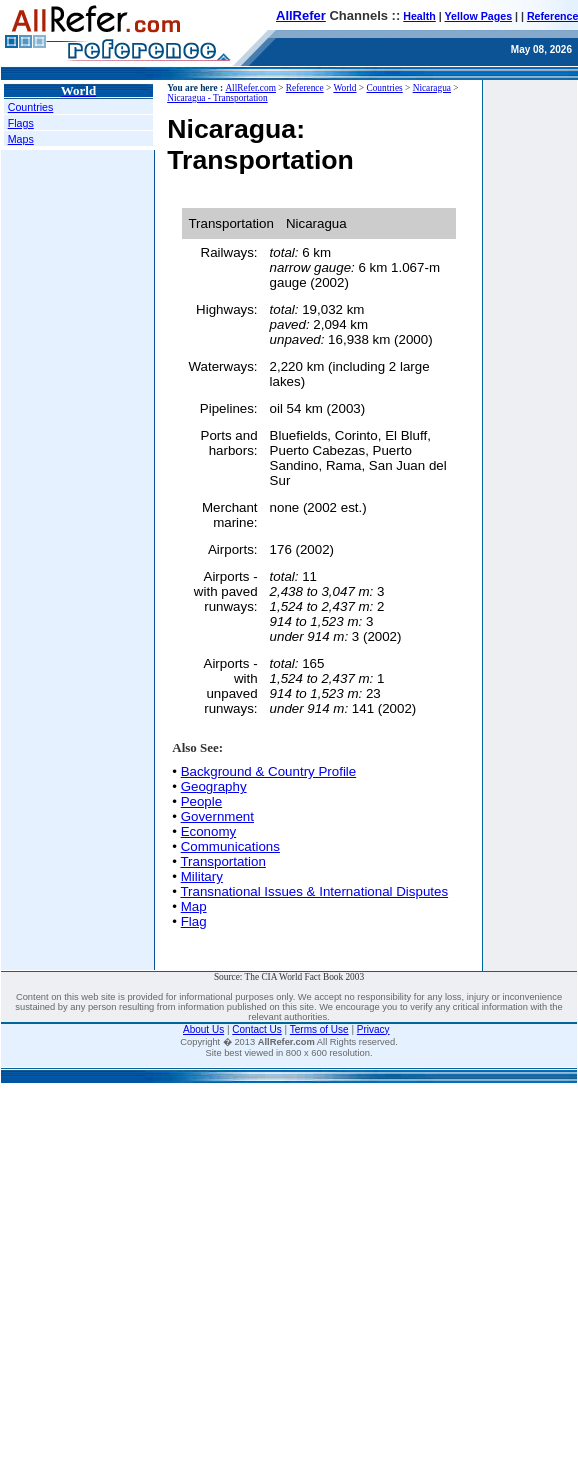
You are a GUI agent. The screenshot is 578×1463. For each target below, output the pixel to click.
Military (202, 876)
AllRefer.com (250, 88)
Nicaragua (432, 88)
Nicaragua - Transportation (217, 98)
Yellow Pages (479, 16)
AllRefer (301, 15)
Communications (230, 846)
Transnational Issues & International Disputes (314, 891)
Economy (209, 831)
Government (217, 816)
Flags (21, 123)
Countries (31, 107)
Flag (194, 921)
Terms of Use (319, 1029)
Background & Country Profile (269, 771)
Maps (21, 139)
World (344, 88)
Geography (214, 786)
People (202, 801)
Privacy (373, 1029)
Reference (305, 88)
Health (419, 16)
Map (194, 906)
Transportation (222, 861)
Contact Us (256, 1029)
